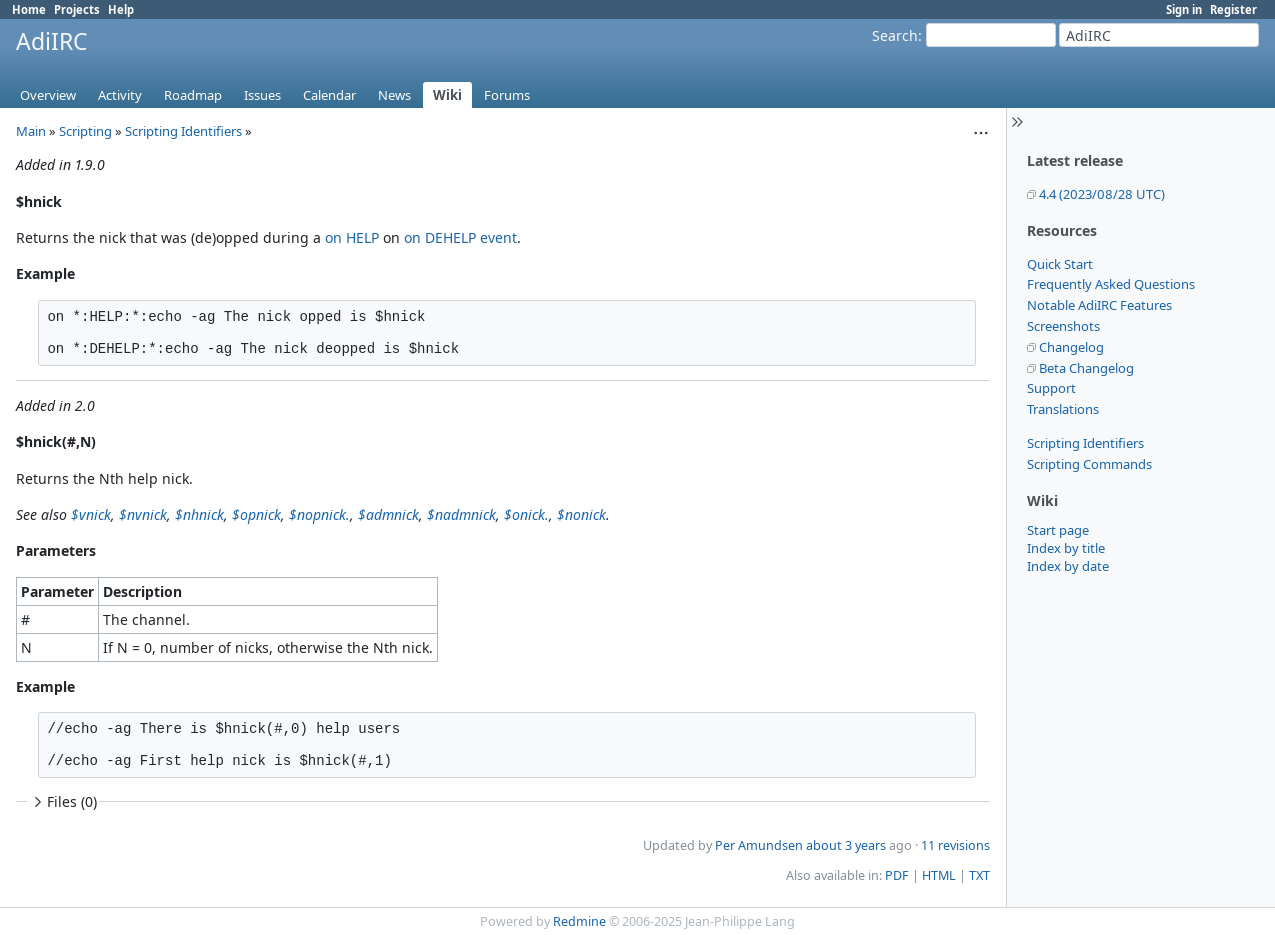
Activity (120, 95)
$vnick (91, 514)
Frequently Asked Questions (1111, 284)
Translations (1063, 409)
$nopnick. (319, 514)
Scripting (85, 131)
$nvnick (143, 514)
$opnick (256, 514)
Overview (48, 95)
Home (29, 9)
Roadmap (193, 95)
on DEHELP (440, 237)
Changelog (1071, 347)
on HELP (352, 237)
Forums (507, 95)
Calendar (329, 95)
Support (1051, 388)
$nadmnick (461, 514)
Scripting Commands (1089, 464)
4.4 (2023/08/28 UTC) (1102, 194)
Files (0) (63, 801)
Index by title (1066, 548)
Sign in (1184, 9)
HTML (939, 875)
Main (31, 131)
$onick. (526, 514)
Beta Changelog (1086, 368)
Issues (262, 95)
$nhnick (199, 514)
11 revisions (955, 845)
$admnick (388, 514)
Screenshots (1063, 326)
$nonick (581, 514)
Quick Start (1060, 264)
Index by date (1068, 566)
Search (895, 35)
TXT (979, 875)
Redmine (579, 921)
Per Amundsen (759, 845)
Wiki (447, 95)
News (394, 95)
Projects (77, 9)
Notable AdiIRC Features (1099, 305)
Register (1233, 9)
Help (121, 9)
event (498, 237)
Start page (1058, 530)
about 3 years (846, 845)
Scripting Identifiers (1085, 443)
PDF (897, 875)
